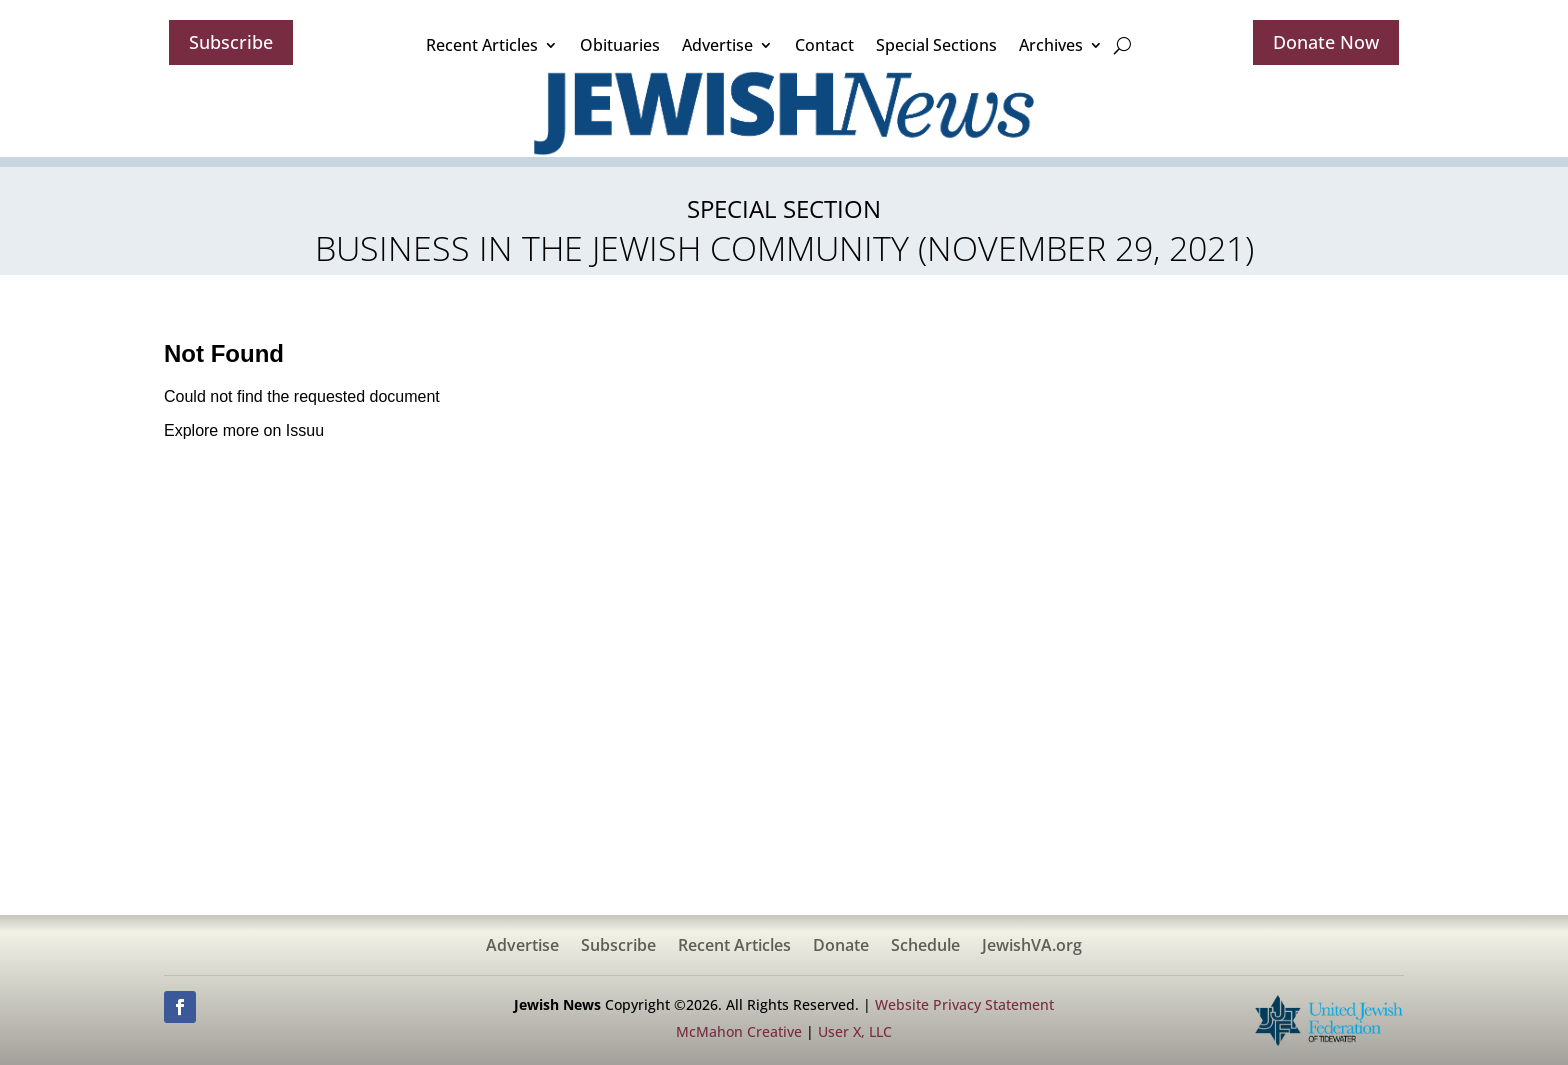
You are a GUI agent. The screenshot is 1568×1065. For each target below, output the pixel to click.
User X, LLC (855, 1031)
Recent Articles (482, 45)
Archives (1051, 45)
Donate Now (1326, 42)
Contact (824, 45)
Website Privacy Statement (964, 1004)
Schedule (925, 947)
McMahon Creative (739, 1031)
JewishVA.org (1032, 947)
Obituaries (620, 45)
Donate (841, 947)
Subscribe (231, 42)
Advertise (717, 45)
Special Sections (936, 45)
